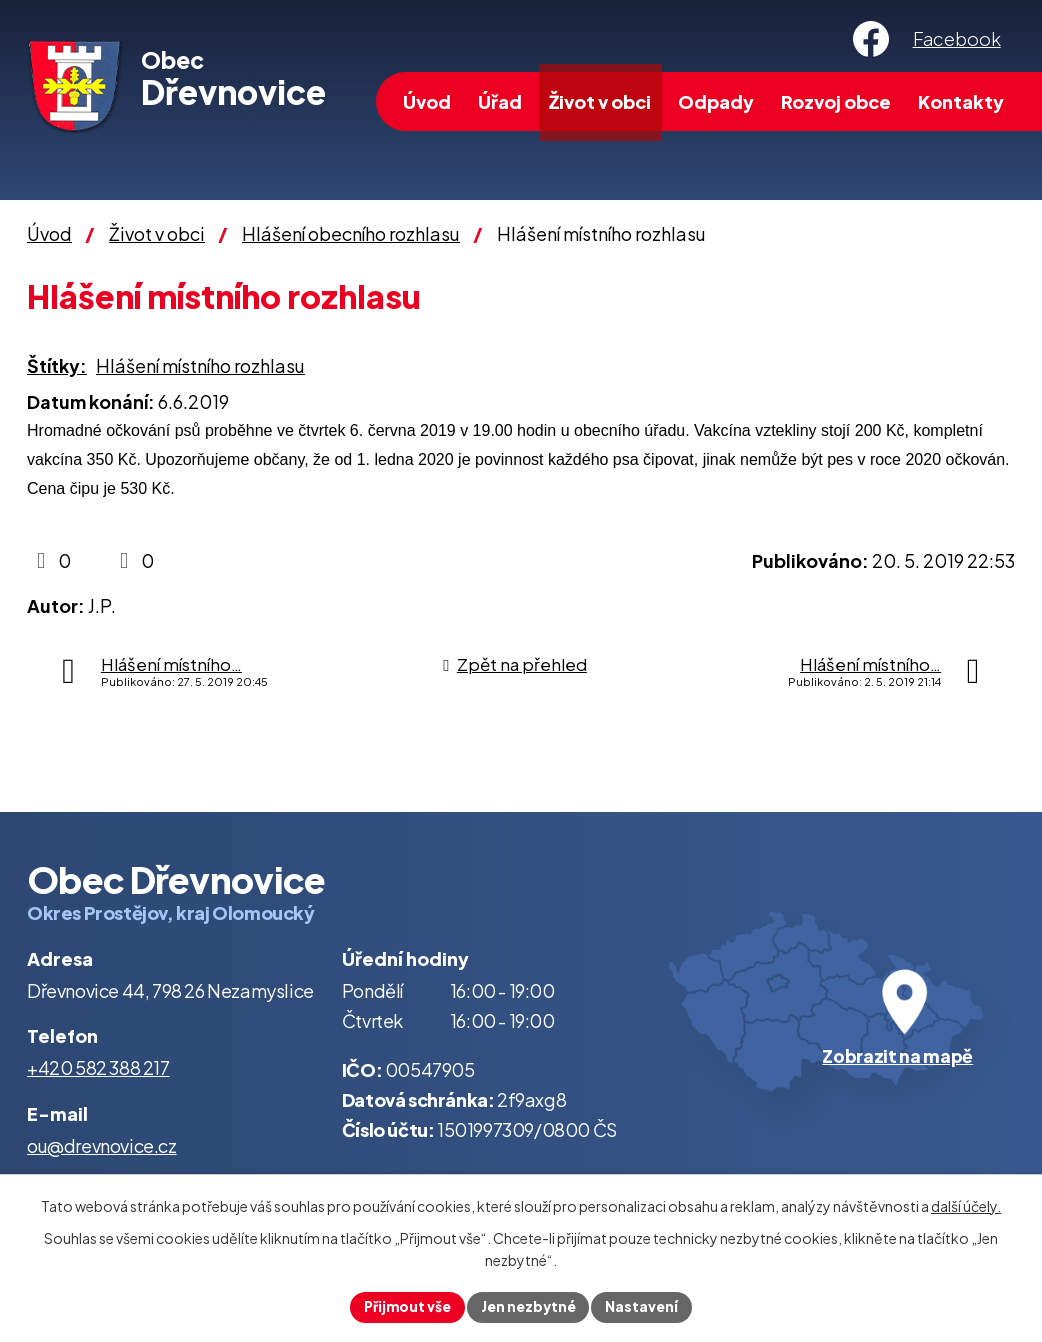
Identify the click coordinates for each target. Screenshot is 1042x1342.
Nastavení (644, 1306)
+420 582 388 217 (98, 1067)
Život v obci (600, 101)
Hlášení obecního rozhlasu (351, 233)
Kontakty (961, 101)
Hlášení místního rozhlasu (200, 365)
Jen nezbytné (529, 1306)
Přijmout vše (405, 1306)
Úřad (500, 101)
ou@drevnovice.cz (102, 1145)
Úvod (427, 101)
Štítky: (57, 365)
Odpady (716, 101)
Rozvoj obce (836, 101)
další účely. (966, 1206)
